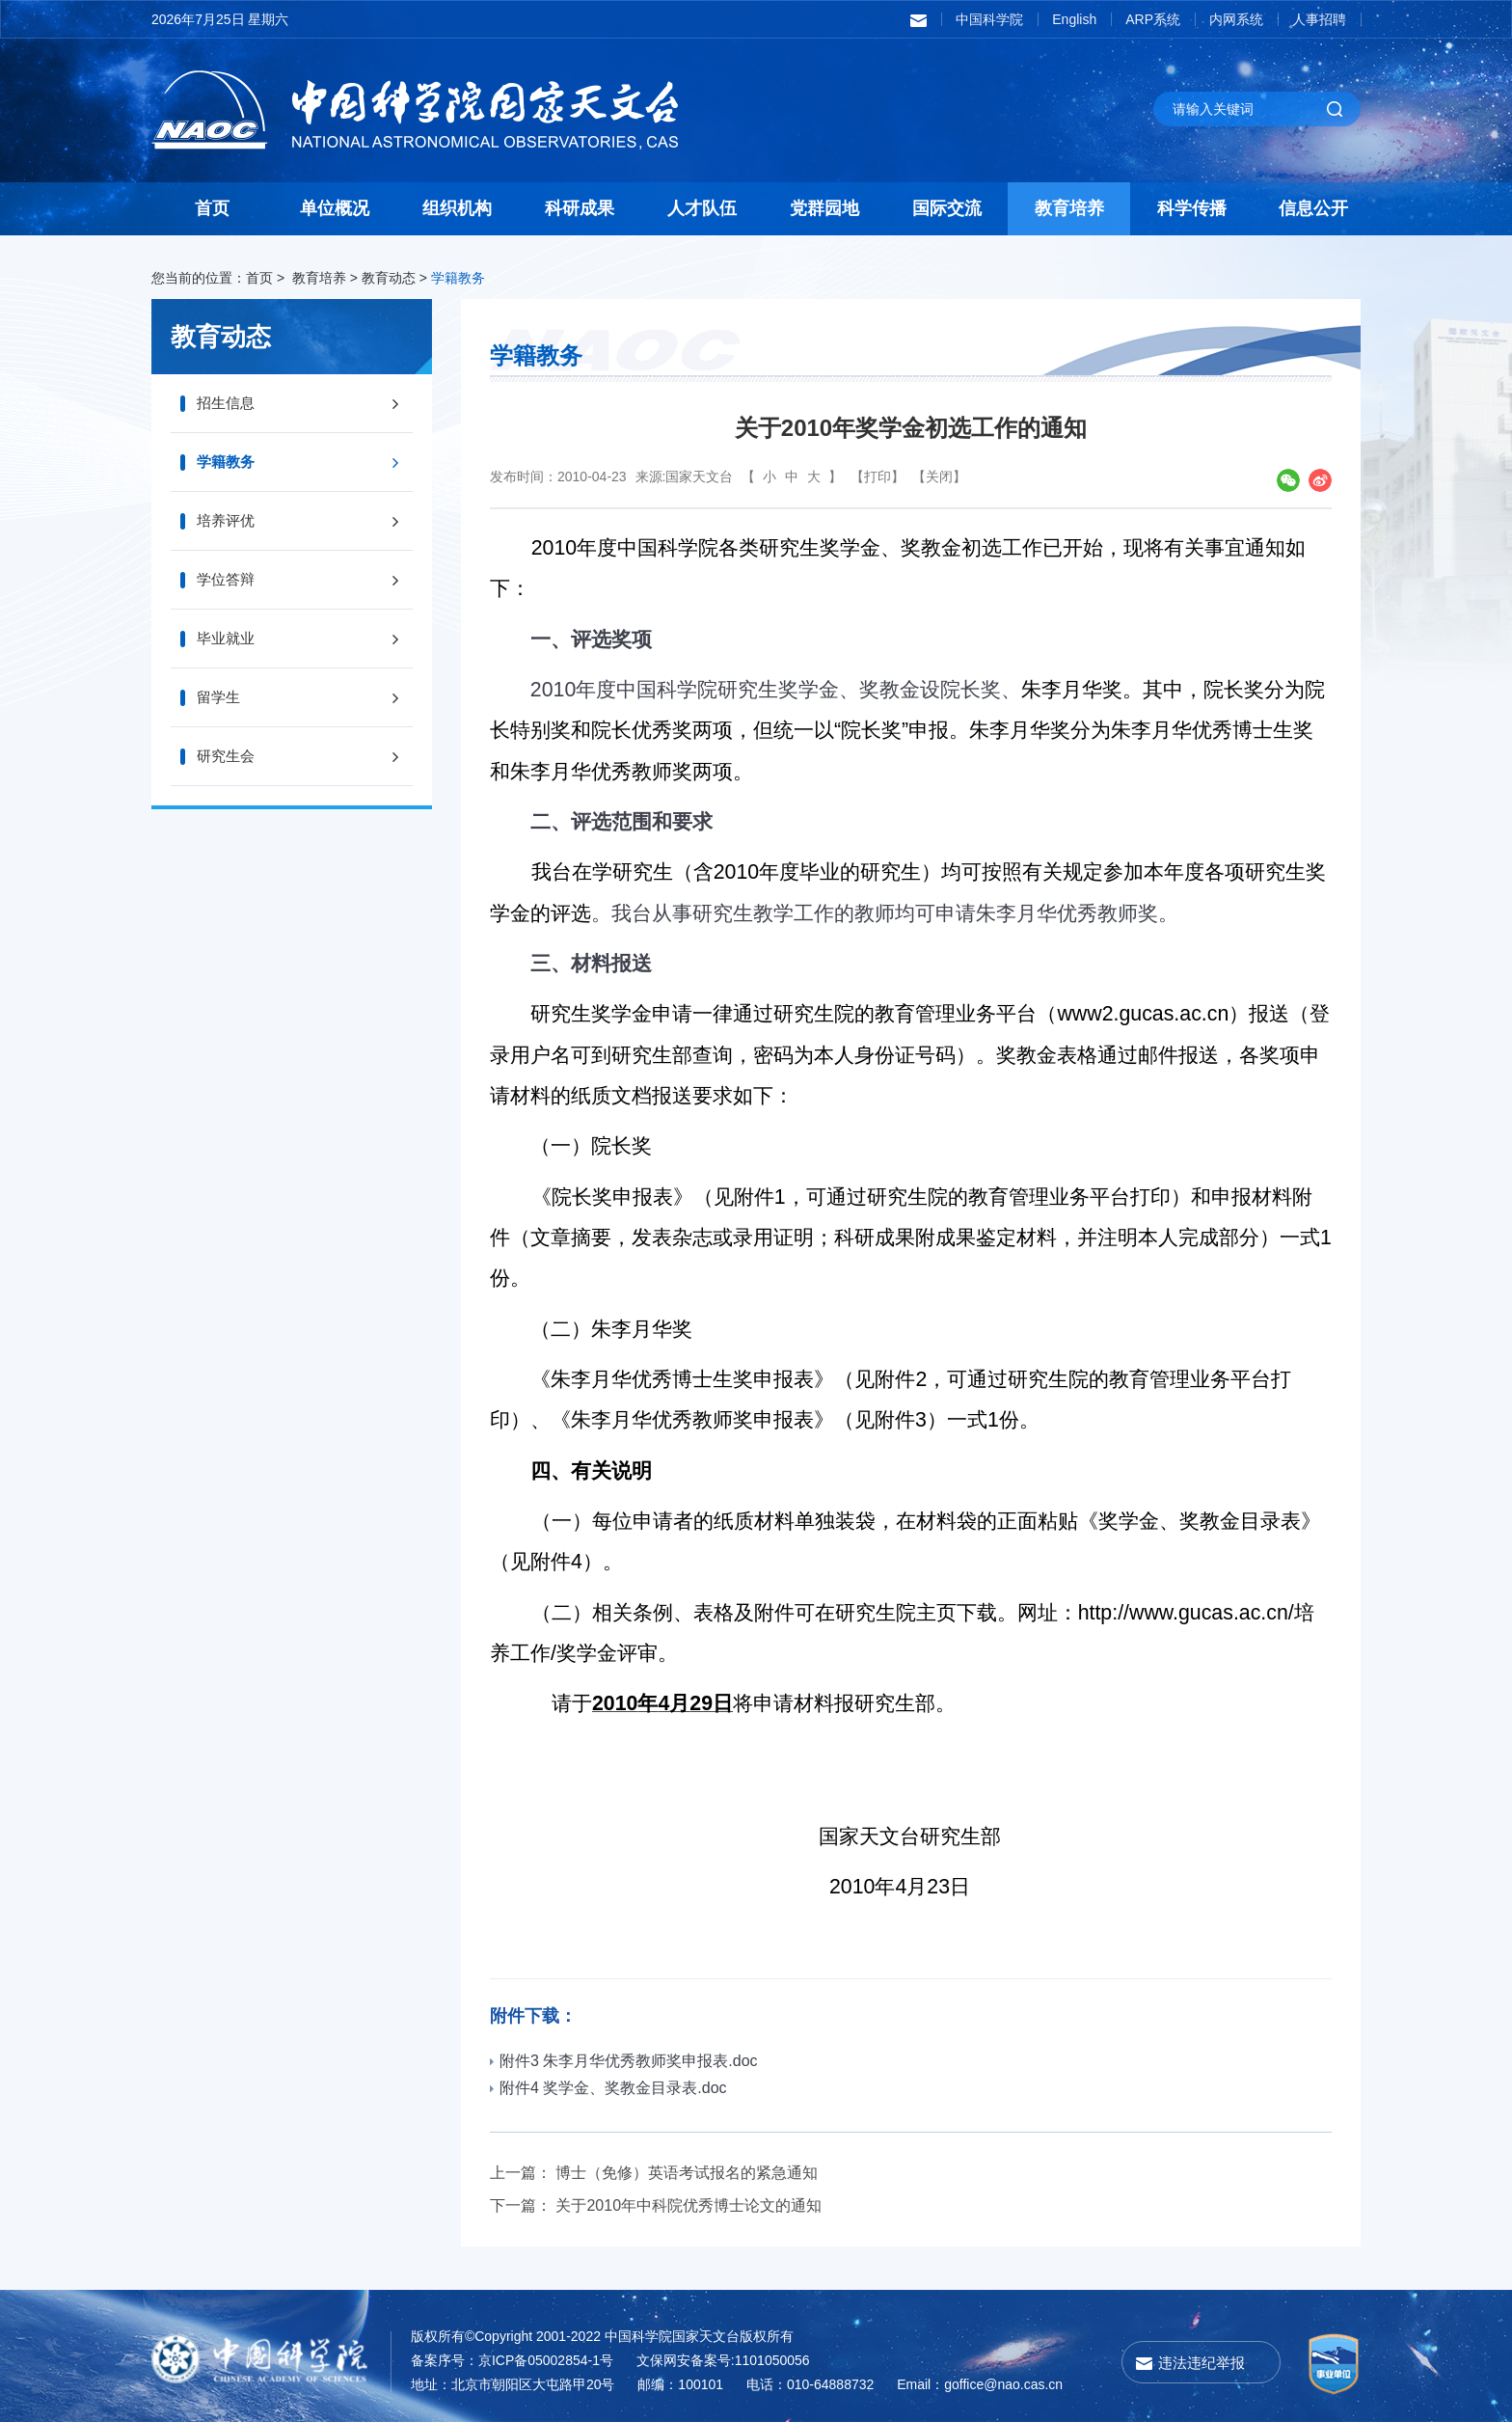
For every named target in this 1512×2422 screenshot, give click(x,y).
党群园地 (824, 208)
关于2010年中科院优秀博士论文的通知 (688, 2205)
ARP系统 (1152, 19)
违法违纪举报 (1201, 2362)
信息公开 (1313, 208)
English (1074, 19)
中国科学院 (989, 19)
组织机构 (457, 208)
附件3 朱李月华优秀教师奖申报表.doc (624, 2061)
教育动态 (389, 278)
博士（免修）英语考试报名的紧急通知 (686, 2172)
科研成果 (579, 208)
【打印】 (877, 476)
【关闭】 (939, 476)
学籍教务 (458, 278)
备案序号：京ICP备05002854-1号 (512, 2360)
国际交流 (947, 208)
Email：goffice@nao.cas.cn (980, 2384)
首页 (212, 208)
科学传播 (1192, 208)
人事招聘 (1319, 19)
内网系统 (1236, 19)
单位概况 (334, 208)
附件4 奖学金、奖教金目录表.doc (608, 2088)
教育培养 (1069, 208)
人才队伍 (702, 208)
